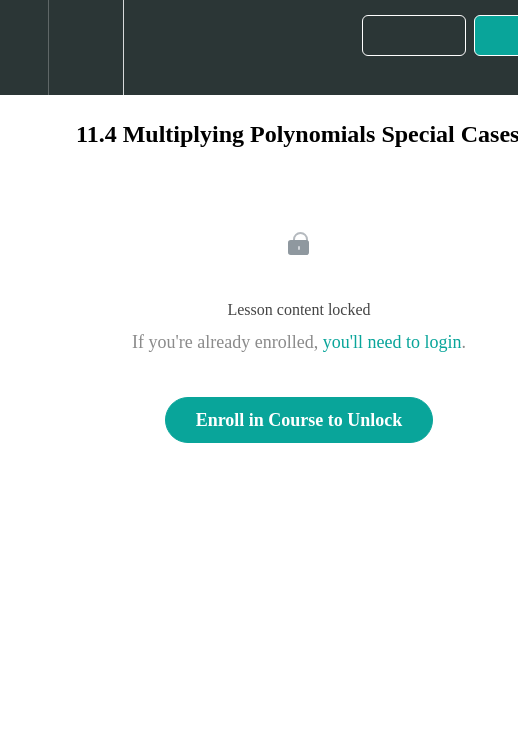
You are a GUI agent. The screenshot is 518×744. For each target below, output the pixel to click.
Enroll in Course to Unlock (299, 420)
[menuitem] (85, 47)
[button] (24, 47)
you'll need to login (392, 342)
